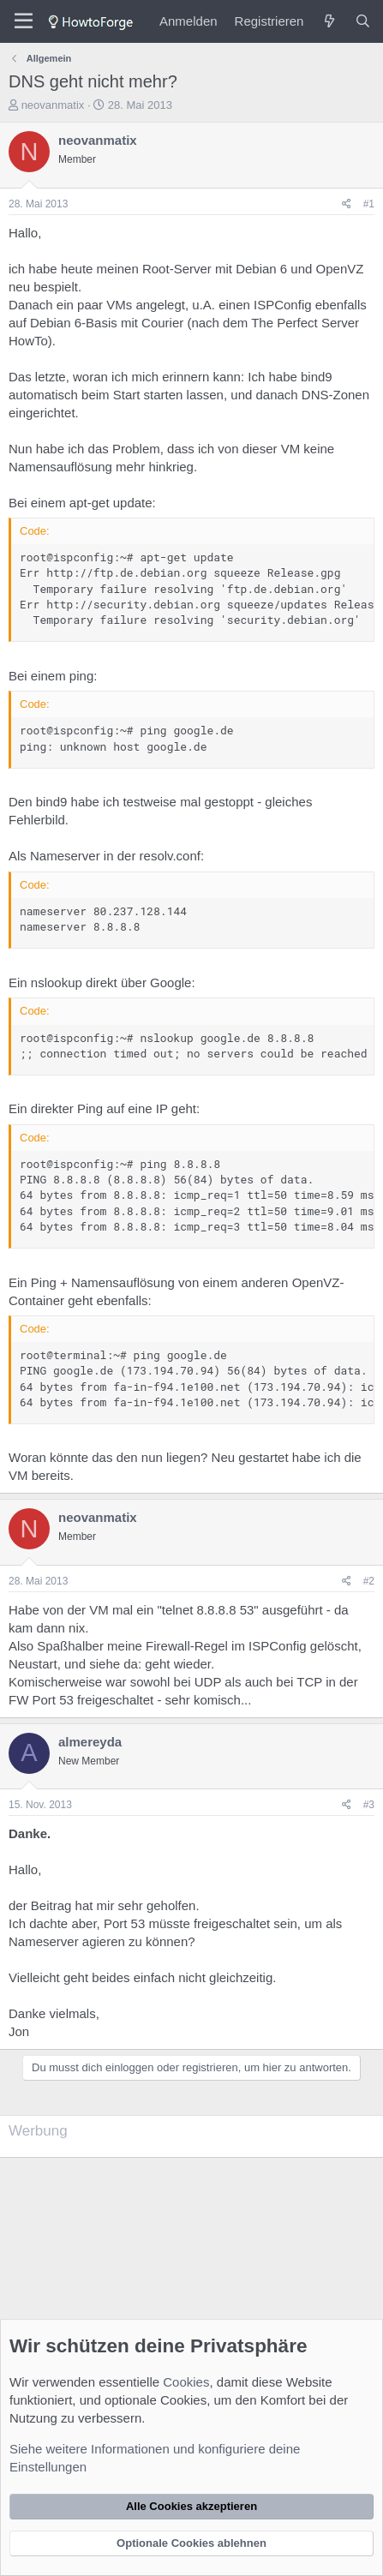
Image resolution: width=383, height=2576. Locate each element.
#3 (368, 1805)
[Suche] (363, 21)
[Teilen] (346, 204)
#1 (368, 204)
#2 (368, 1581)
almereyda (90, 1741)
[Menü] (23, 21)
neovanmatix (53, 105)
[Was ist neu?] (328, 21)
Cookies (186, 2382)
